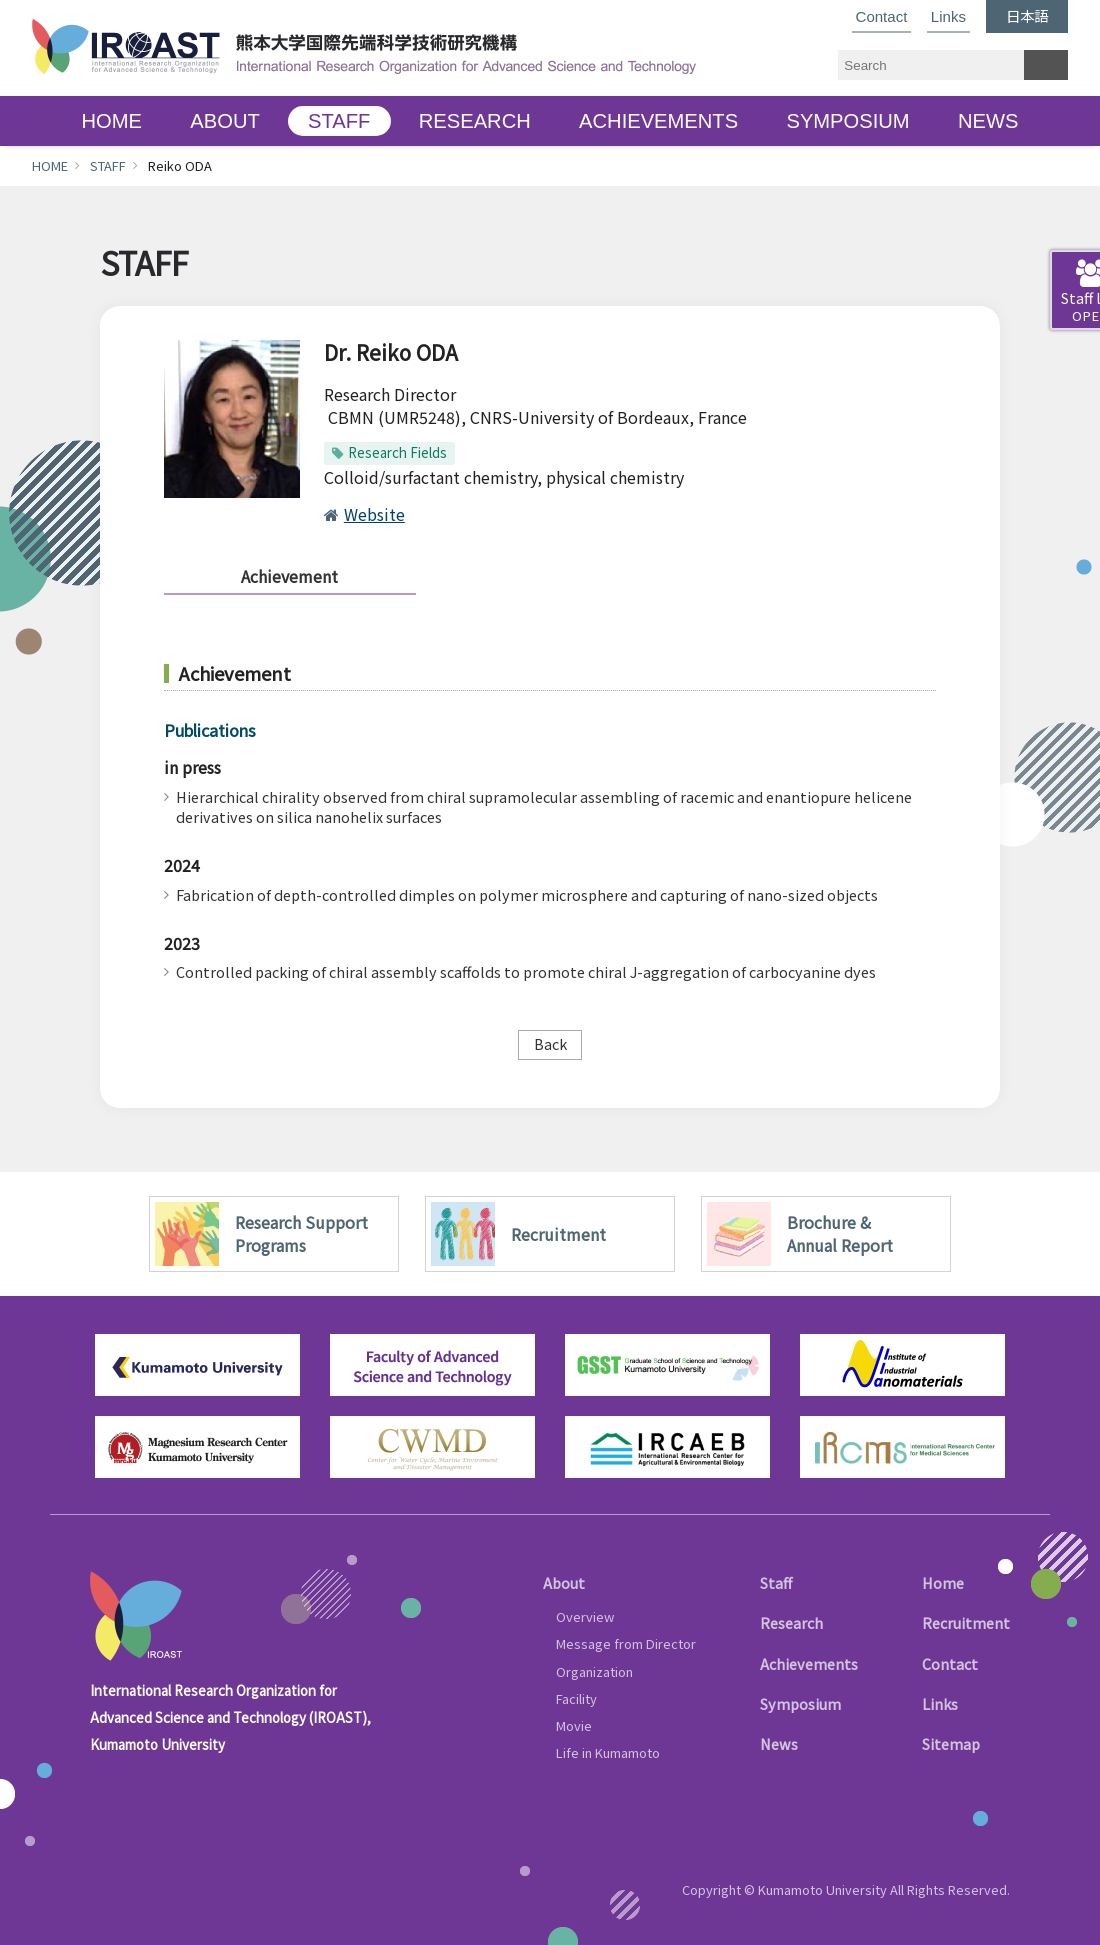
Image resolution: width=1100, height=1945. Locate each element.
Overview (585, 1616)
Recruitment (966, 1622)
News (779, 1743)
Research (791, 1622)
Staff (776, 1582)
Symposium (800, 1703)
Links (948, 17)
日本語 (1027, 15)
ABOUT (224, 121)
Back (550, 1043)
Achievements (809, 1663)
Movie (574, 1725)
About (564, 1582)
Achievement (289, 576)
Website (374, 514)
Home (943, 1582)
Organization (594, 1671)
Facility (576, 1698)
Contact (882, 17)
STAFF (339, 121)
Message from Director (626, 1643)
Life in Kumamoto (608, 1752)
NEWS (988, 121)
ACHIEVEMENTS (658, 121)
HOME (112, 121)
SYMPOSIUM (847, 121)
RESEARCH (475, 121)
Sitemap (951, 1743)
